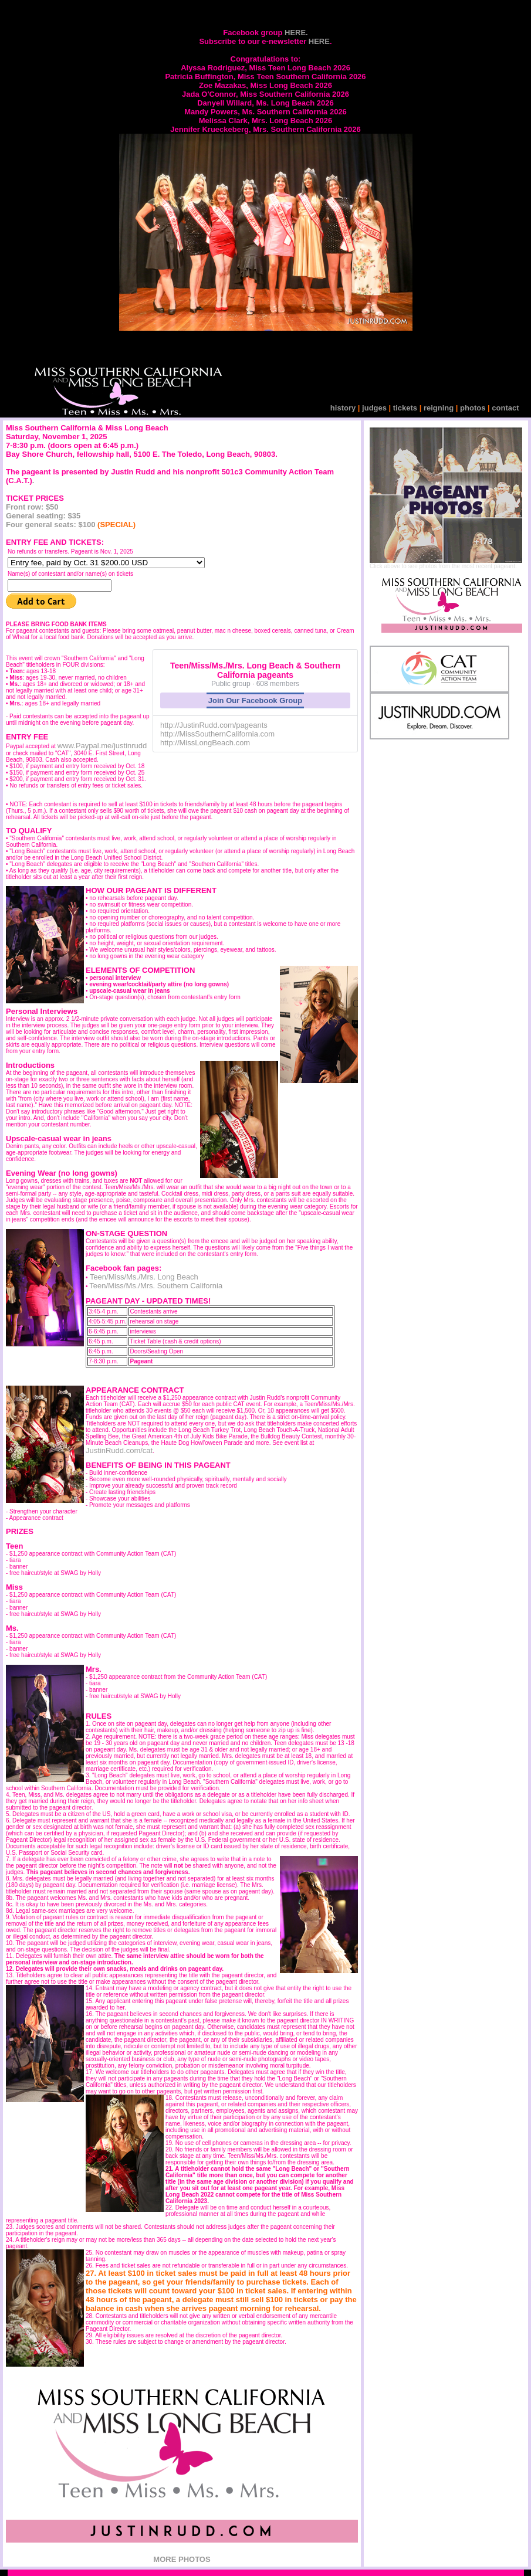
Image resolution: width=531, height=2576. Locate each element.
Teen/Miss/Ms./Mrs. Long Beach (143, 1276)
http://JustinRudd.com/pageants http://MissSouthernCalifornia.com (217, 729)
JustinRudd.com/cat (119, 1450)
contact (505, 407)
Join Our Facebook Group (255, 700)
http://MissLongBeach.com (205, 742)
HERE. (296, 32)
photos (472, 407)
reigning (437, 407)
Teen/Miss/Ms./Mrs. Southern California (155, 1285)
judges (375, 407)
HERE (319, 41)
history (344, 407)
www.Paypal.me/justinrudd (102, 745)
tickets (405, 407)
